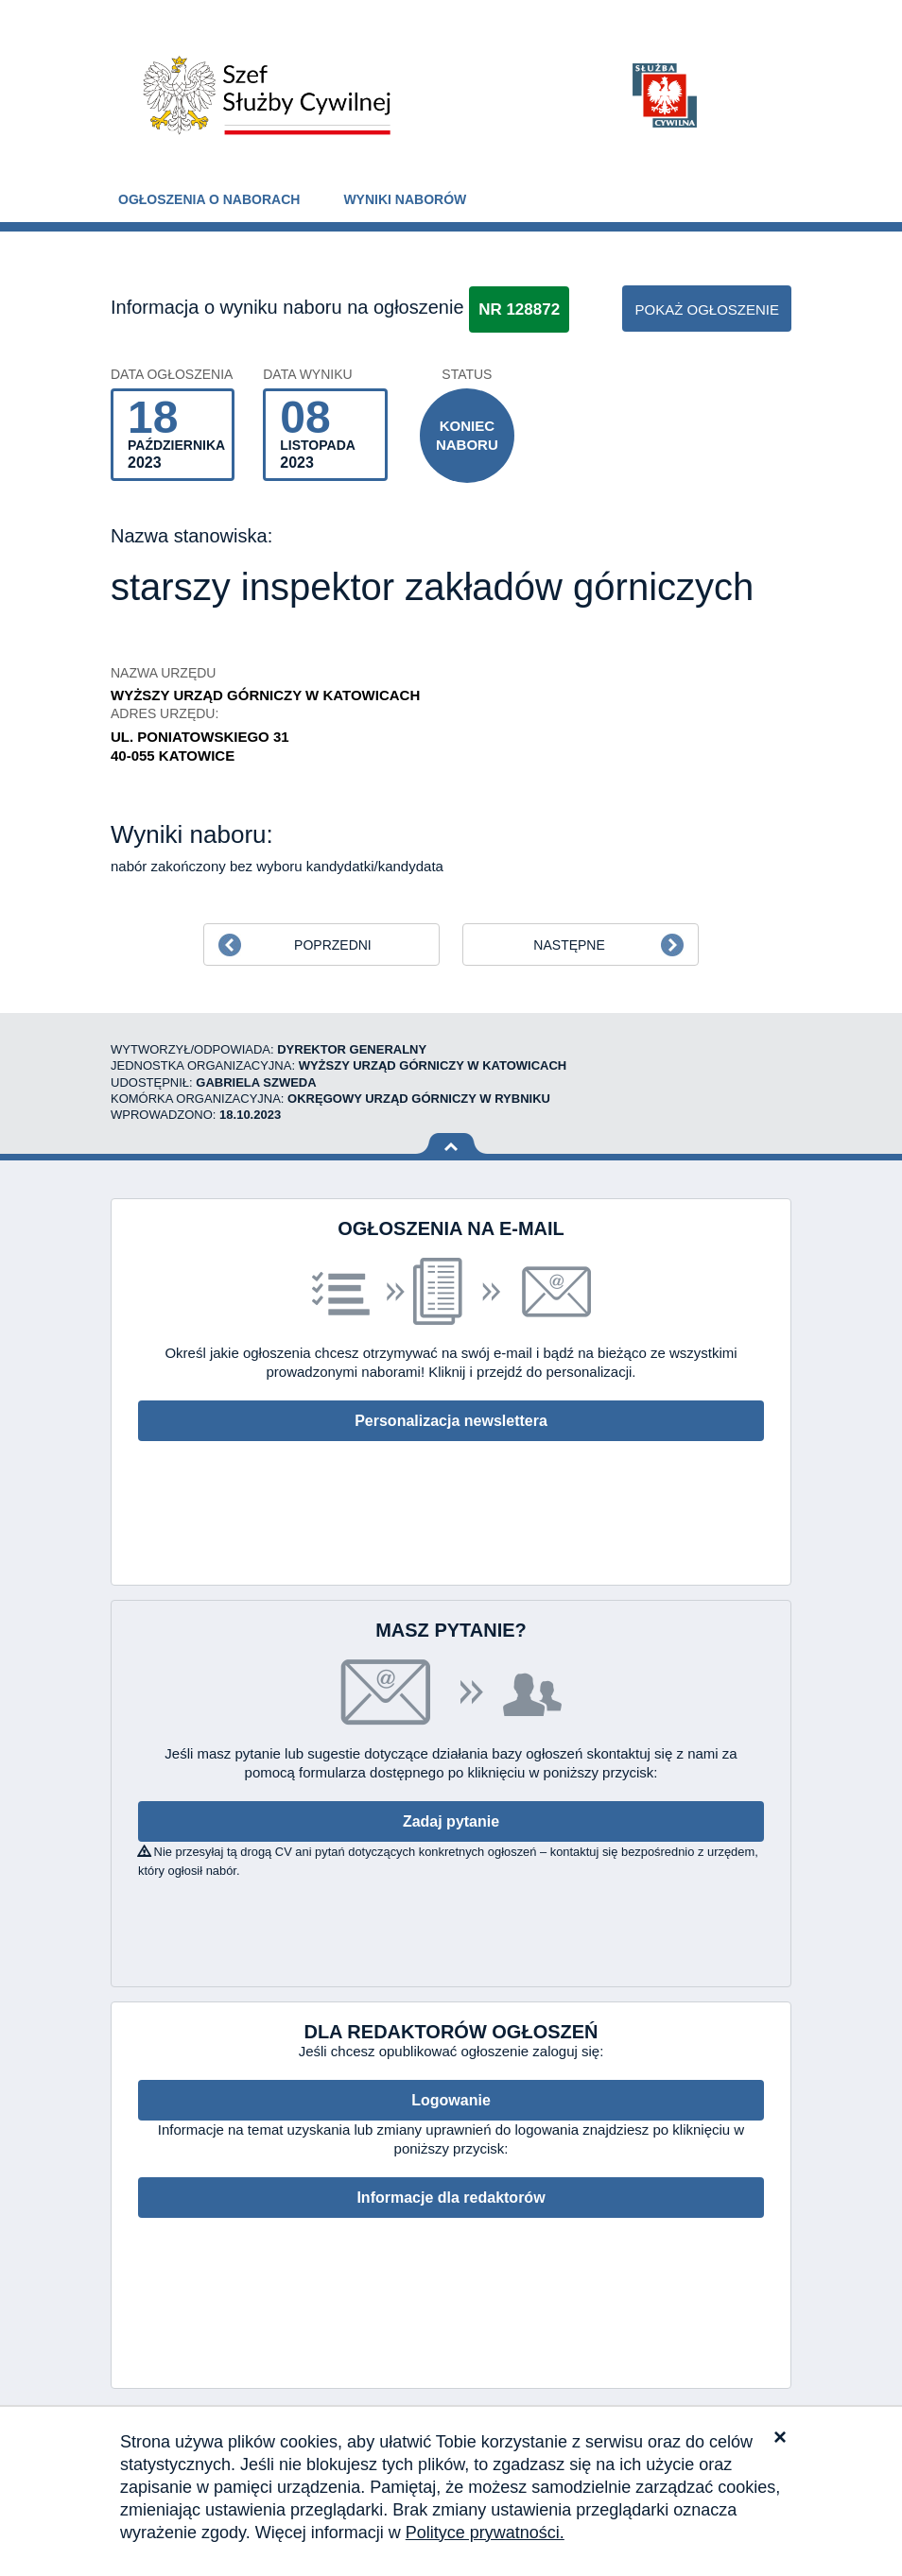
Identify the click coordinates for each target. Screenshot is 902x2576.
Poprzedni (333, 945)
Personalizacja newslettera (451, 1421)
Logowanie (451, 2100)
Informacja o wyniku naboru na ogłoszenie (287, 307)
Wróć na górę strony (451, 1144)
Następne (568, 945)
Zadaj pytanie (451, 1821)
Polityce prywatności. (485, 2532)
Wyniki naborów (404, 199)
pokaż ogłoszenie (706, 309)
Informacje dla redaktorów (450, 2198)
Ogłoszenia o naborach (209, 199)
